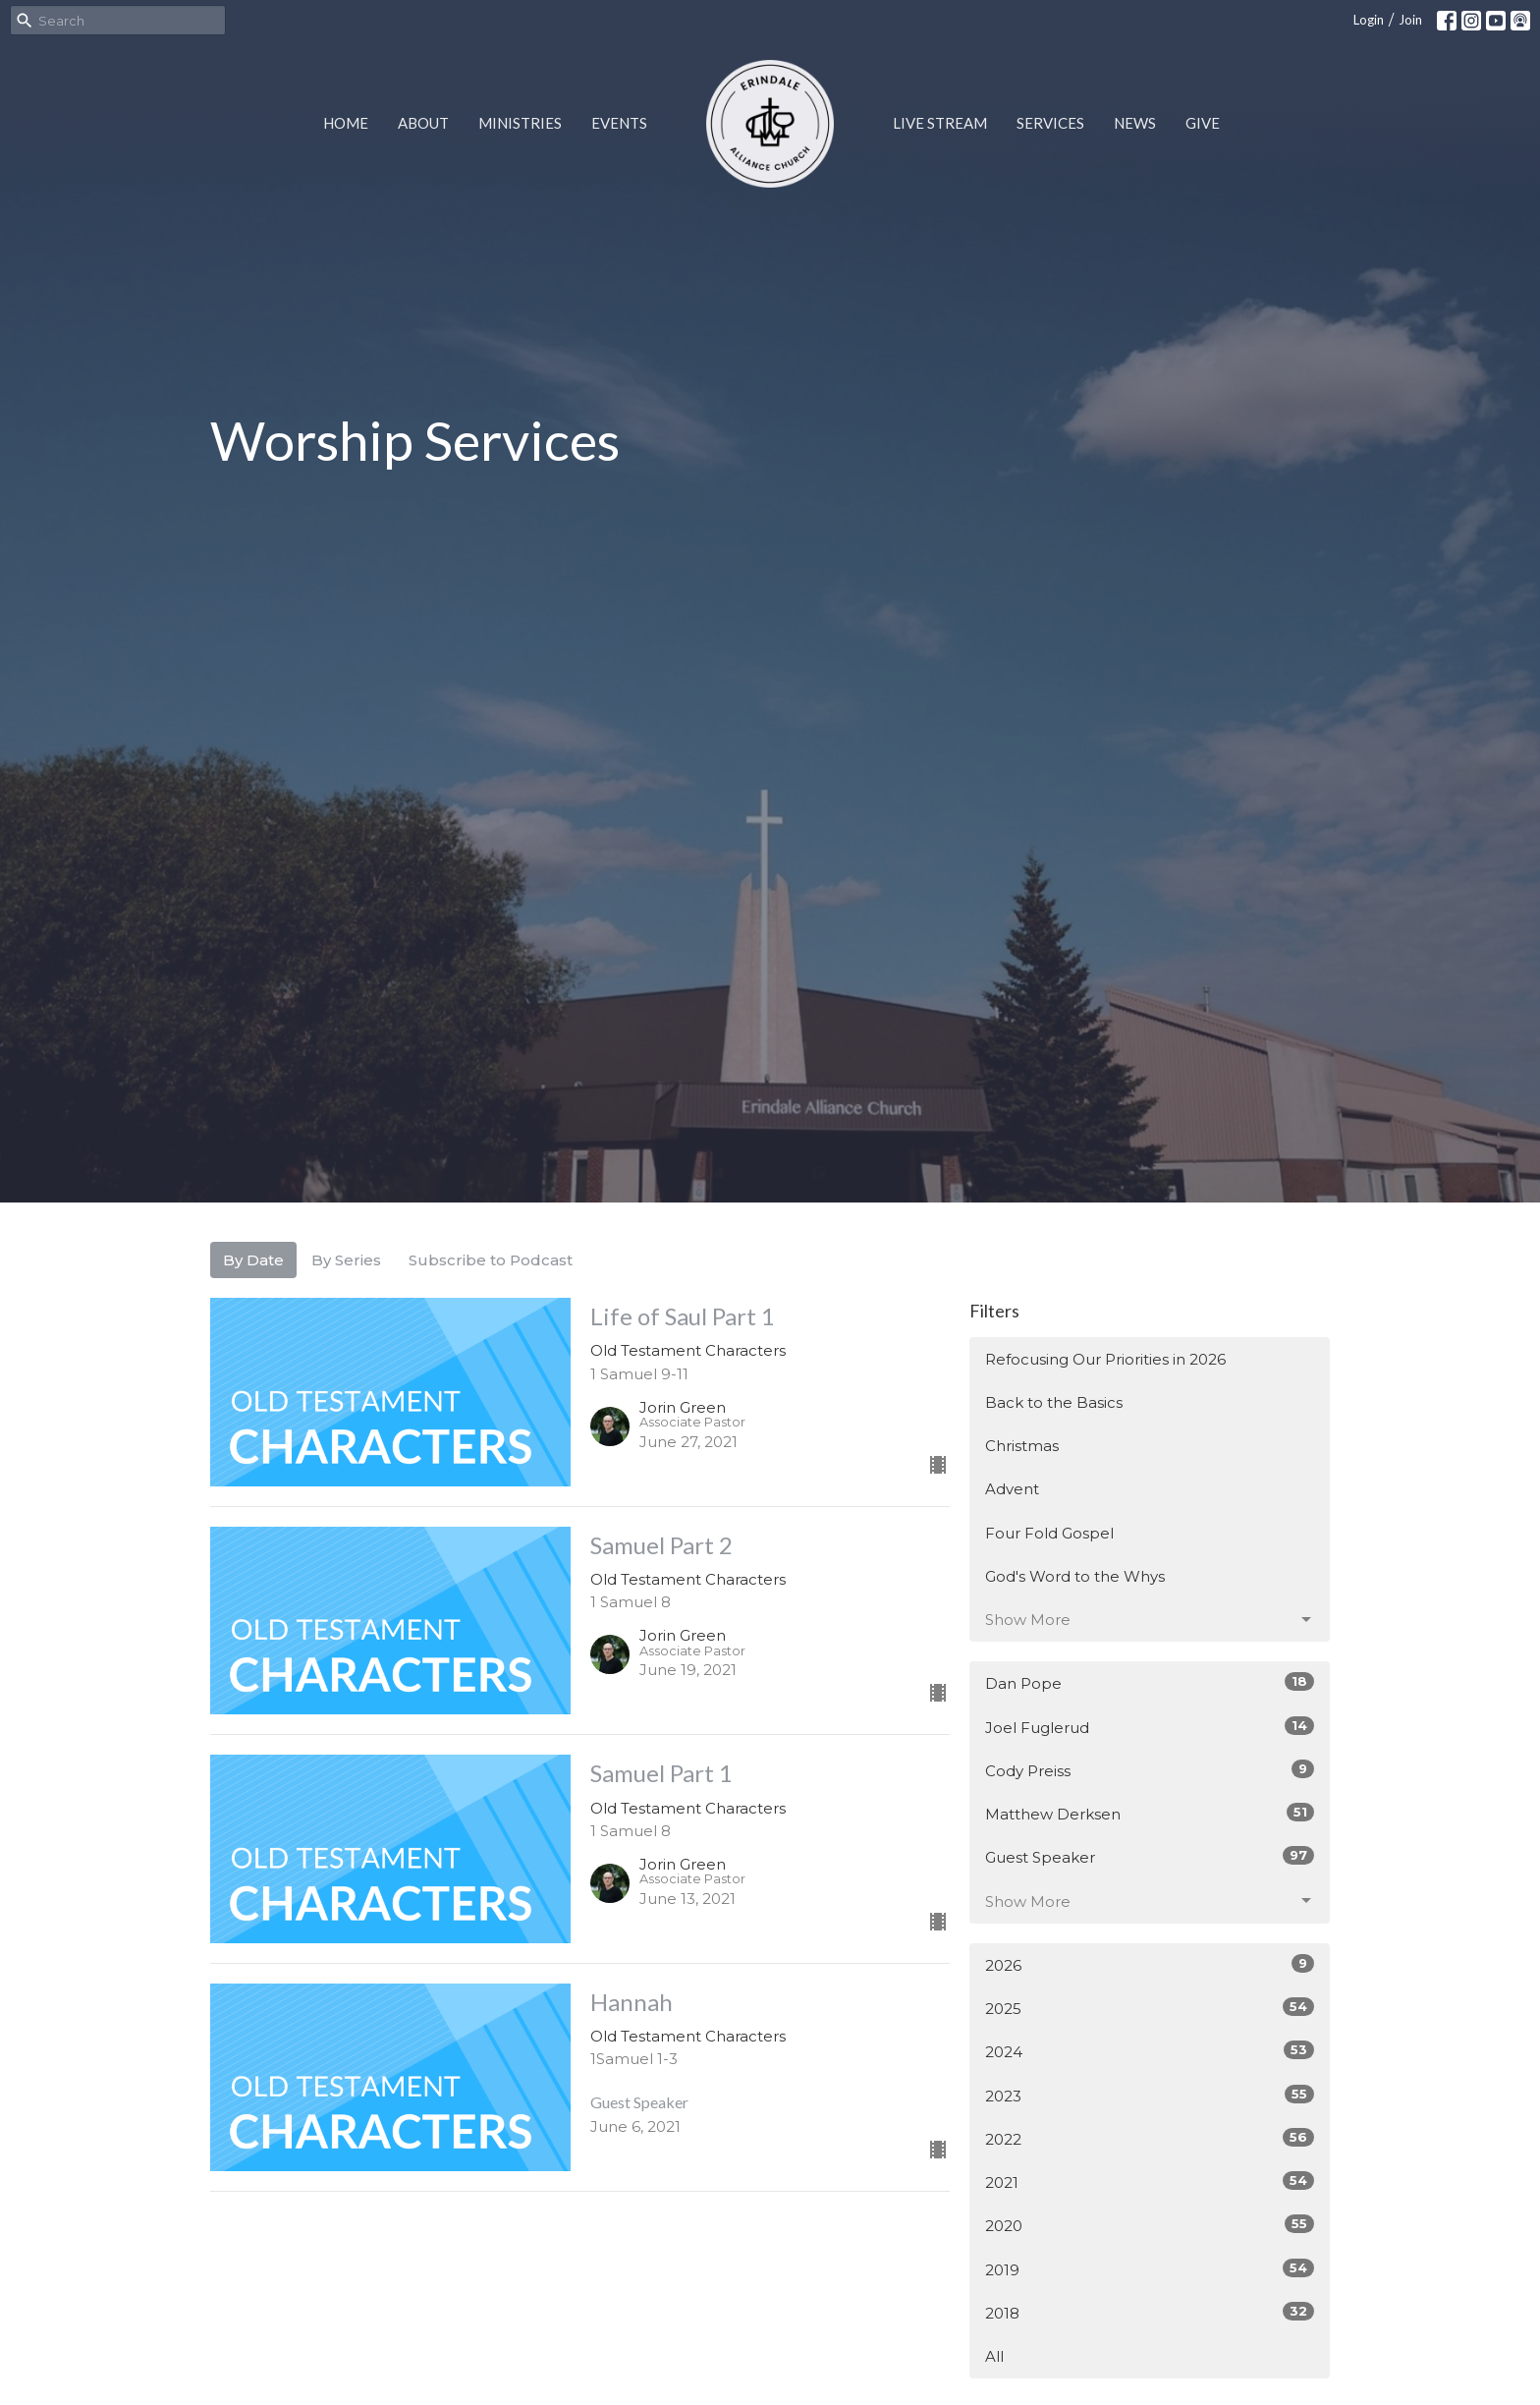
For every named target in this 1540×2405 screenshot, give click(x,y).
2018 (1149, 2312)
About (423, 123)
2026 (1149, 1964)
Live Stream (940, 123)
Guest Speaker (1149, 1856)
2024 (1149, 2051)
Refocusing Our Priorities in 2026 (1105, 1359)
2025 (1149, 2007)
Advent (1012, 1489)
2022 (1149, 2138)
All (994, 2356)
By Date (253, 1260)
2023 (1149, 2095)
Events (619, 123)
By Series (346, 1260)
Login (1368, 20)
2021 (1149, 2181)
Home (345, 123)
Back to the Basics (1054, 1402)
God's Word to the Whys (1075, 1576)
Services (1050, 123)
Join (1410, 20)
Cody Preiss (1149, 1770)
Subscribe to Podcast (491, 1260)
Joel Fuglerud (1149, 1726)
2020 (1149, 2224)
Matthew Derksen (1149, 1813)
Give (1202, 123)
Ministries (520, 123)
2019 (1149, 2269)
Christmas (1022, 1445)
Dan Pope (1149, 1682)
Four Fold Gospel (1049, 1533)
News (1135, 123)
